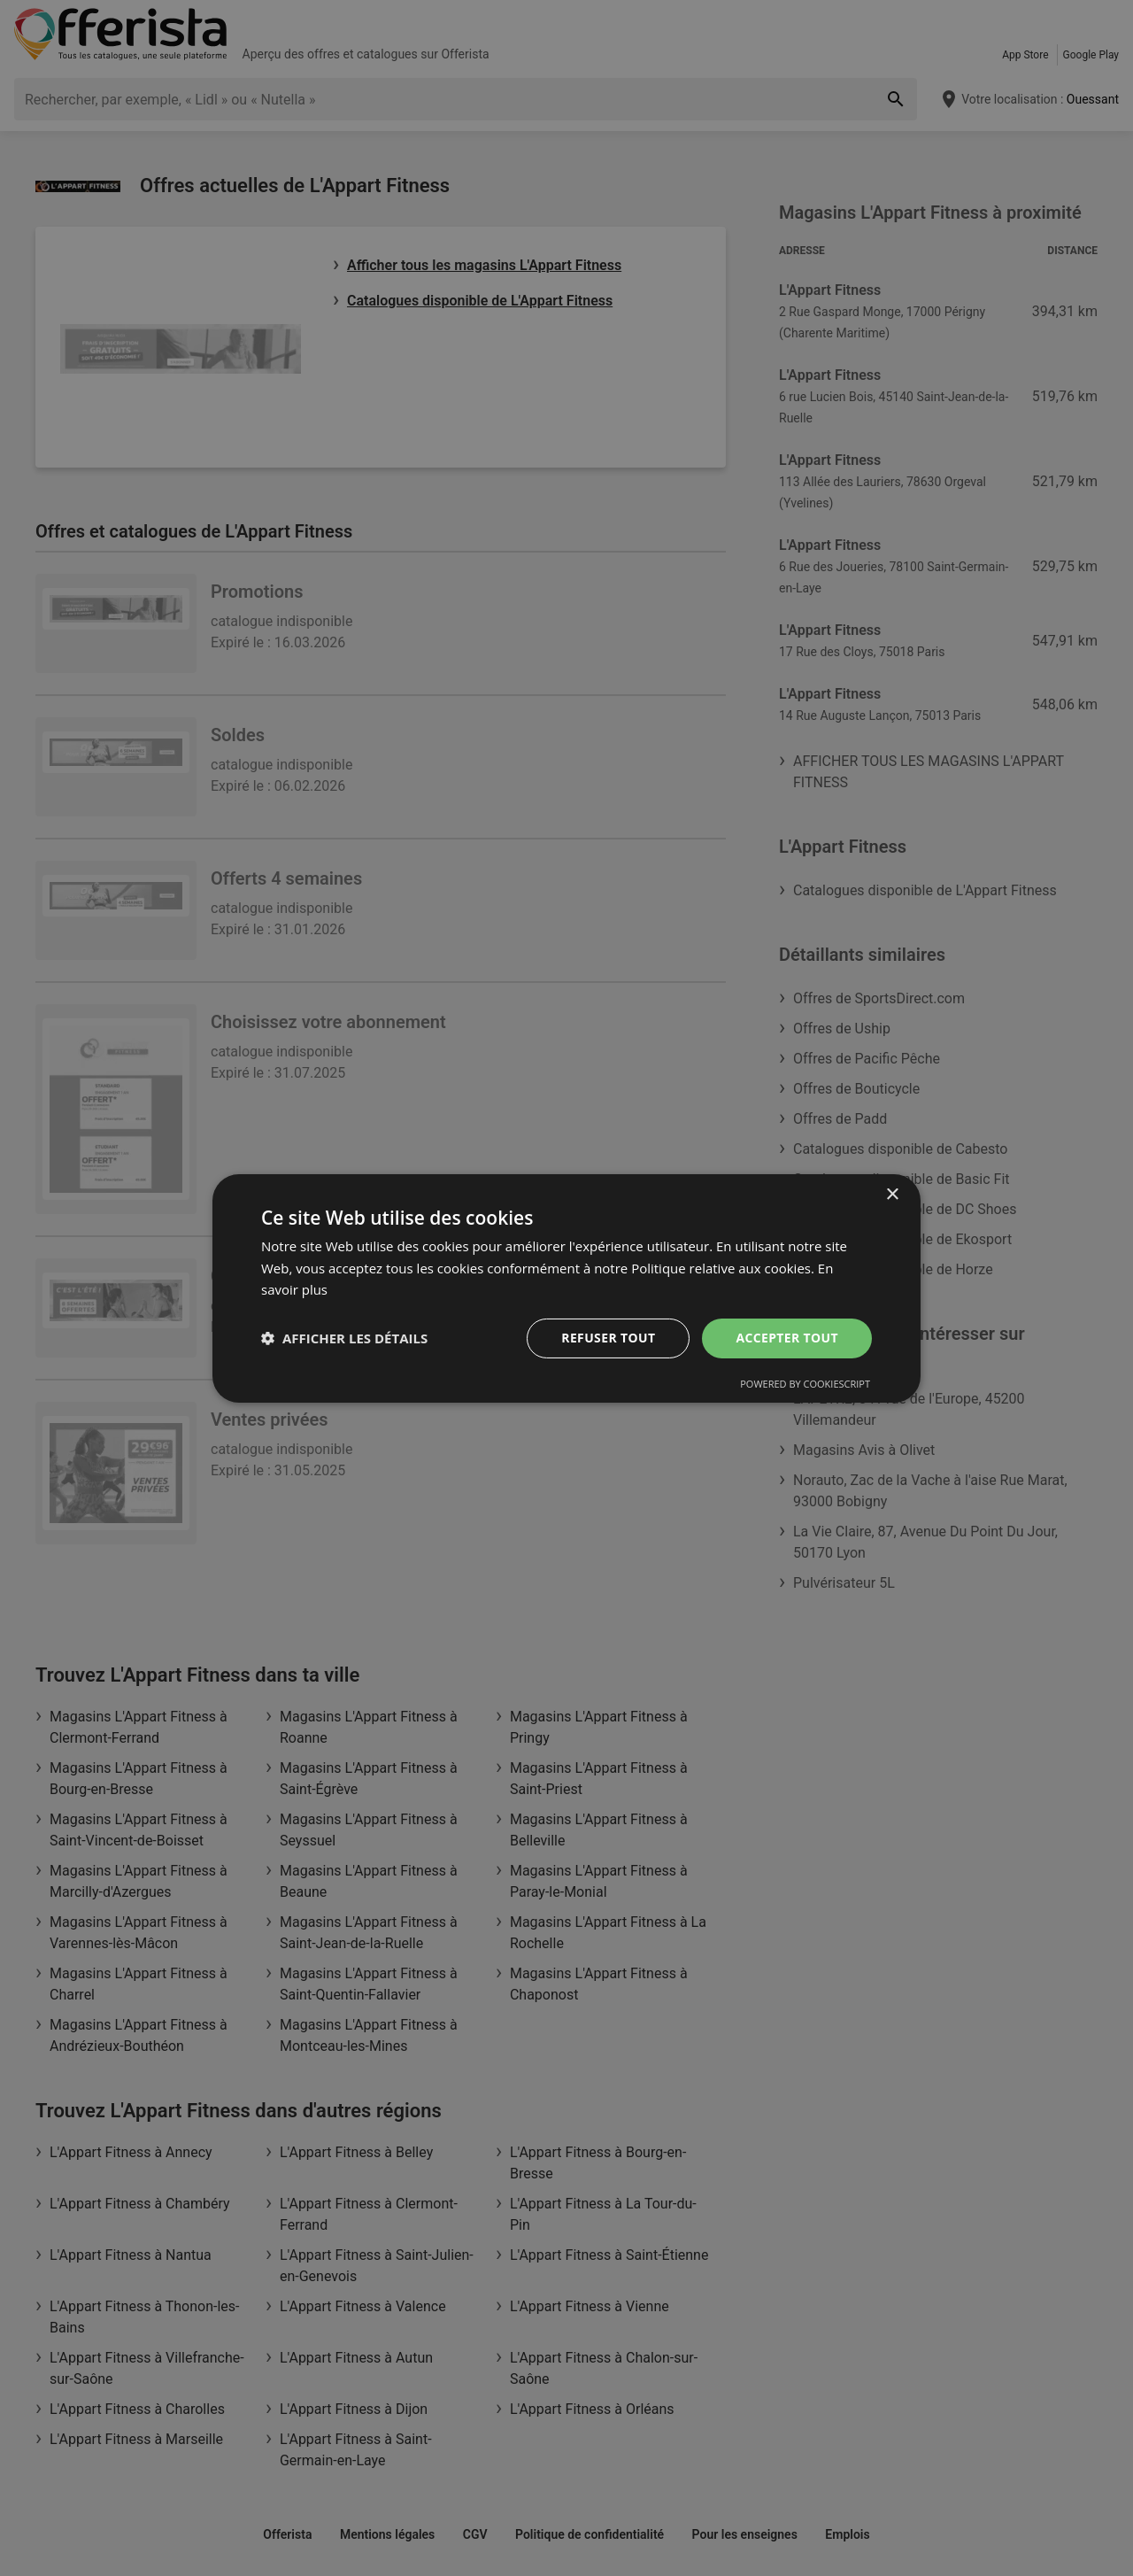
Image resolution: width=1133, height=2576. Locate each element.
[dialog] (566, 1287)
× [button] (891, 1194)
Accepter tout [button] (787, 1337)
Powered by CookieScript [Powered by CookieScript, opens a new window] (805, 1383)
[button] (344, 1338)
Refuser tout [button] (607, 1337)
